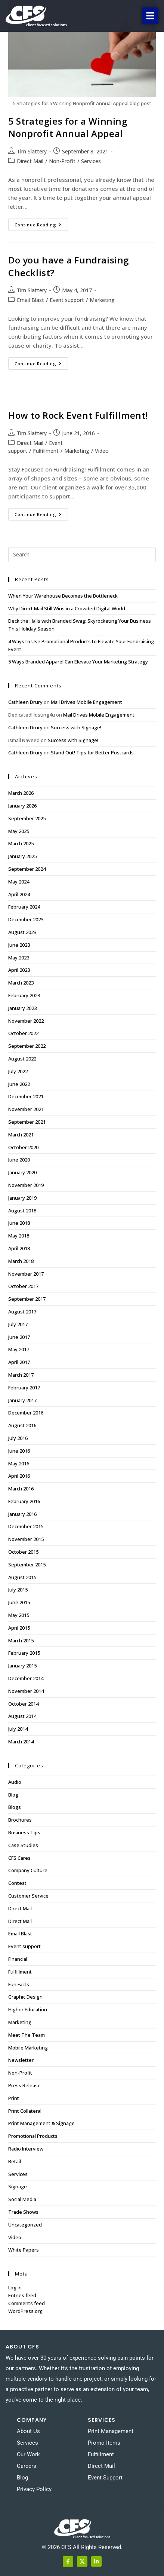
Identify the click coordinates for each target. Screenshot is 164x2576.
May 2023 (18, 957)
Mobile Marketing (28, 2047)
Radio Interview (25, 2148)
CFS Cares (19, 1858)
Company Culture (27, 1870)
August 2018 (22, 1210)
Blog (13, 1794)
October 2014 (23, 1703)
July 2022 (18, 1071)
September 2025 (27, 818)
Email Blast (30, 299)
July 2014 (18, 1728)
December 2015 (25, 1526)
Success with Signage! (76, 727)
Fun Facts (18, 1984)
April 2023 (19, 970)
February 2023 (24, 995)
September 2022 (27, 1046)
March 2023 (21, 982)
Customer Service (28, 1895)
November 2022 (26, 1020)
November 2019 (26, 1185)
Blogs (14, 1807)
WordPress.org (25, 2311)
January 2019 (22, 1197)
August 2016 (22, 1425)
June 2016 (19, 1450)
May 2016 (18, 1463)
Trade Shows (23, 2212)
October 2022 (23, 1033)
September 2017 (27, 1298)
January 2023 (22, 1008)
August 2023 (22, 932)
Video (102, 450)
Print (13, 2098)
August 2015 (22, 1577)
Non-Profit (62, 161)
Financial (17, 1959)
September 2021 (27, 1121)
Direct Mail (30, 161)
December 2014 (25, 1678)
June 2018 (19, 1223)
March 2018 (21, 1261)
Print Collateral (24, 2111)
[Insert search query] (82, 554)
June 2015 (19, 1602)
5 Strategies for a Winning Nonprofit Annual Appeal (67, 127)
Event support (67, 299)
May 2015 (18, 1615)
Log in (15, 2287)
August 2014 (22, 1716)
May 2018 (18, 1235)
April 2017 (19, 1362)
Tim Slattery (32, 151)
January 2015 (22, 1665)
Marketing (102, 299)
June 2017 (19, 1337)
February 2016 (24, 1501)
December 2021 (25, 1096)
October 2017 (23, 1286)
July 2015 (18, 1589)
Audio (14, 1782)
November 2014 (26, 1691)
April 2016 (19, 1475)
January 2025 (22, 856)
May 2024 (18, 881)
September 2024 (27, 869)
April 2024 (19, 894)
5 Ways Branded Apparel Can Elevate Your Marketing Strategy (78, 661)
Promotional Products (33, 2136)
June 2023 (19, 944)
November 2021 (26, 1109)
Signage (17, 2186)
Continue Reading (41, 223)
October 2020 (23, 1147)
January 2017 (22, 1400)
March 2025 (21, 843)
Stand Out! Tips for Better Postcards (92, 752)
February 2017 (24, 1387)
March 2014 (21, 1741)
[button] (150, 15)
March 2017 (21, 1374)
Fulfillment (46, 450)
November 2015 (26, 1539)
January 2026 (22, 805)
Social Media (22, 2199)
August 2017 (22, 1311)
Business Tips (24, 1832)
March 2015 (21, 1640)
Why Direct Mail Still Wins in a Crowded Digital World (66, 608)
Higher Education (27, 2009)
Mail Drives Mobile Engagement (86, 702)
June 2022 (19, 1084)
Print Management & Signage (41, 2123)
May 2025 (18, 831)
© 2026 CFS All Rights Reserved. (82, 2547)
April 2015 (19, 1627)
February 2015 (24, 1652)
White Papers (23, 2249)
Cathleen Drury (25, 702)
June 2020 (19, 1159)
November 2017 (26, 1273)
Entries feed (22, 2295)
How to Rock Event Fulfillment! (78, 415)
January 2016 (22, 1514)
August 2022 (22, 1058)
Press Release (24, 2085)
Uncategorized (25, 2224)
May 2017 (18, 1349)
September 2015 (27, 1564)
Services (91, 161)
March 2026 (21, 793)
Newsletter (21, 2060)
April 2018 (19, 1248)
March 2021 (21, 1134)
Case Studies (23, 1845)
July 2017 (18, 1324)
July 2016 (18, 1438)
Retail (14, 2161)
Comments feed (26, 2303)
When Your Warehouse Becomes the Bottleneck (63, 595)
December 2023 (25, 919)
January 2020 (22, 1172)
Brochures (20, 1819)
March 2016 (21, 1488)
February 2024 (24, 906)
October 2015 (23, 1551)
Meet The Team (26, 2035)
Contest (17, 1883)
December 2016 (25, 1412)
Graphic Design (25, 1996)
